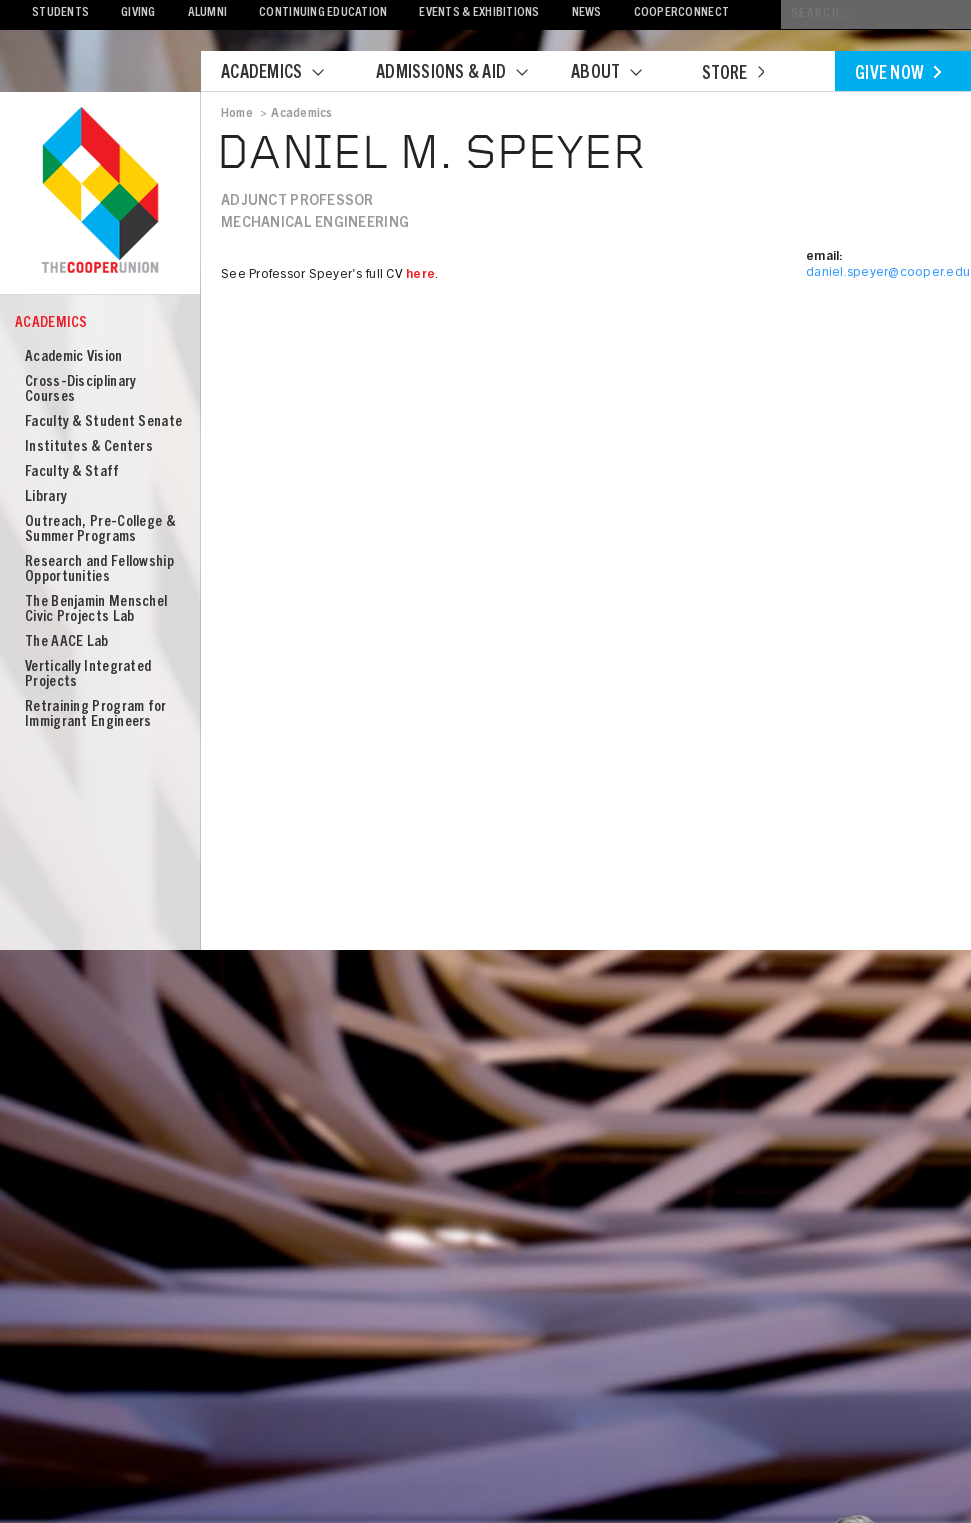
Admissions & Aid (464, 74)
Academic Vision (74, 357)
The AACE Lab (67, 642)
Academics (285, 74)
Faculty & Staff (72, 472)
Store (733, 75)
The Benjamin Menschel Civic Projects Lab (96, 610)
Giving (138, 13)
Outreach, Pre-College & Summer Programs (100, 530)
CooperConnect (681, 13)
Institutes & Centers (89, 447)
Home (237, 114)
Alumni (208, 13)
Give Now (898, 75)
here (420, 275)
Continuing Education (323, 13)
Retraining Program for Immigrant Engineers (96, 715)
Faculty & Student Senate (103, 422)
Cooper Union (100, 192)
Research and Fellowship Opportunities (99, 570)
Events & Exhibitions (479, 13)
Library (46, 497)
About (619, 74)
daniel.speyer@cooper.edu (888, 273)
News (587, 13)
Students (60, 13)
